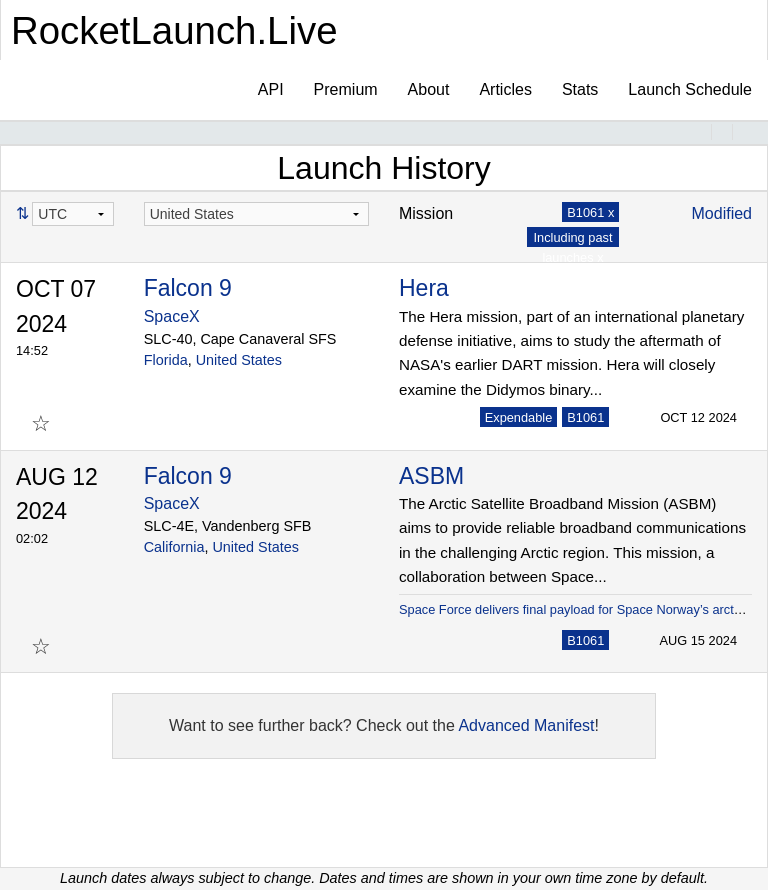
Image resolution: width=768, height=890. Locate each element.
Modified (722, 213)
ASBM (431, 476)
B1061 (585, 417)
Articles (505, 89)
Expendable (519, 417)
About (429, 89)
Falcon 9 (188, 288)
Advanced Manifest (526, 725)
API (271, 89)
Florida (166, 360)
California (174, 547)
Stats (580, 89)
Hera (424, 288)
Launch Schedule (690, 89)
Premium (346, 89)
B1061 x (590, 212)
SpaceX (172, 316)
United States (239, 360)
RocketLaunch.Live (174, 30)
